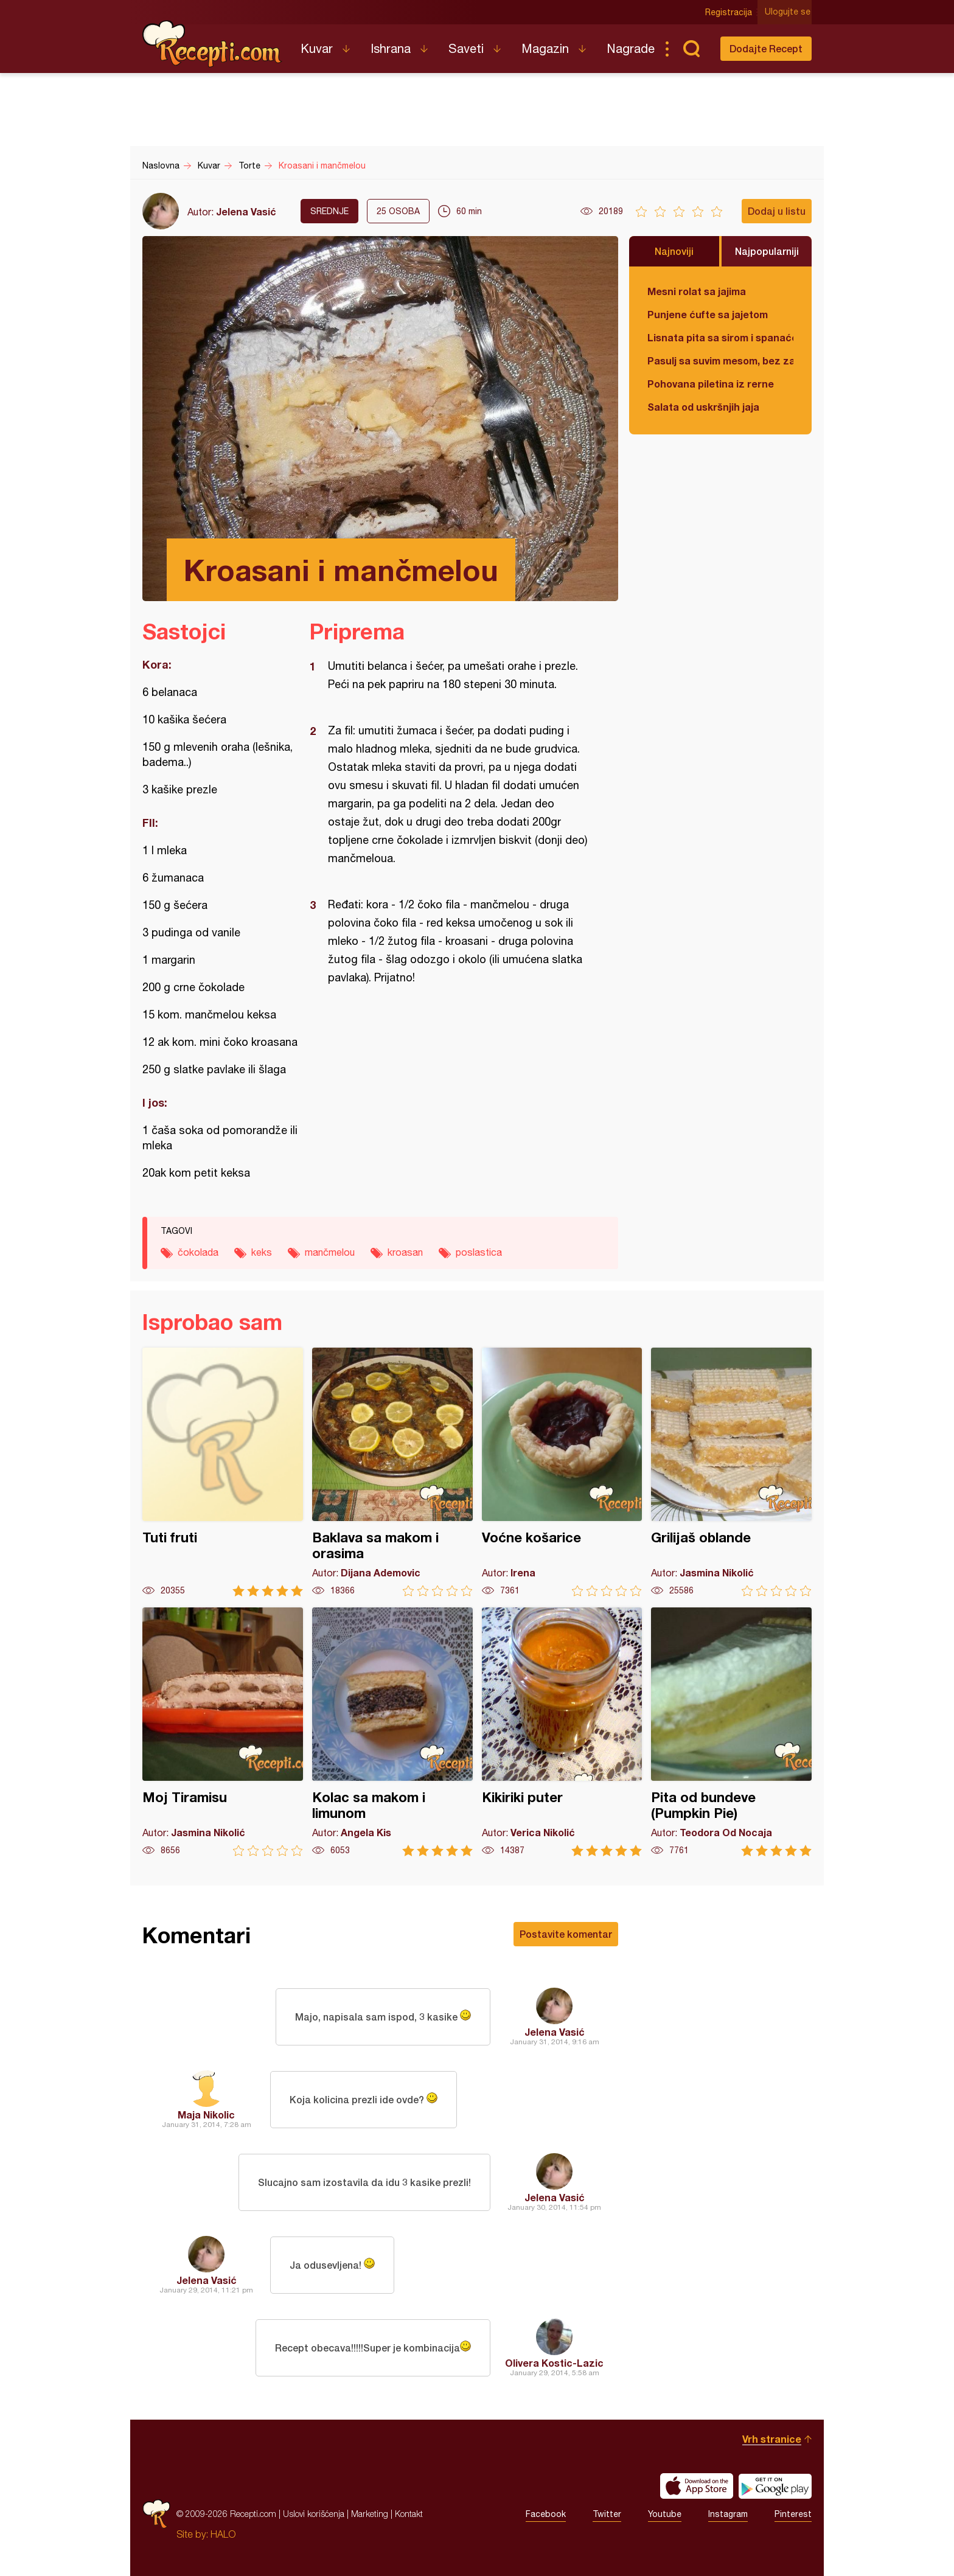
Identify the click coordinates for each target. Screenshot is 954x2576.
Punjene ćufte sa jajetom (707, 314)
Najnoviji (674, 251)
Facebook (546, 2514)
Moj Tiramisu (222, 1731)
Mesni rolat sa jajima (696, 291)
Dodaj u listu (777, 211)
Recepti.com (212, 44)
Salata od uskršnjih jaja (703, 407)
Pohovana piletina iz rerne (710, 383)
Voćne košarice (562, 1472)
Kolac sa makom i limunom (392, 1731)
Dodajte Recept (766, 48)
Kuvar (317, 48)
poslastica (479, 1252)
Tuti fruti (222, 1472)
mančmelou (330, 1252)
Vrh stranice (771, 2439)
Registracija (729, 12)
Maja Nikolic (206, 2114)
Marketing (369, 2513)
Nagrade (631, 48)
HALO (223, 2534)
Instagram (728, 2514)
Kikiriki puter (562, 1731)
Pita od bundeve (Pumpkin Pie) (731, 1731)
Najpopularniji (767, 251)
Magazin (545, 48)
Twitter (607, 2514)
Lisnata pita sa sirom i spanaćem (720, 337)
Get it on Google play (775, 2486)
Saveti (466, 48)
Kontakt (409, 2513)
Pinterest (793, 2514)
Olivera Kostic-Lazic (554, 2363)
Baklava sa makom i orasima (392, 1472)
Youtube (664, 2514)
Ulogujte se (789, 12)
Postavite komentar (566, 1934)
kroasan (405, 1252)
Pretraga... (691, 48)
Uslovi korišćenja (313, 2513)
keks (261, 1252)
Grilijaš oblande (731, 1472)
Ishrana (391, 48)
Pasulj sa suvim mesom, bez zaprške (720, 360)
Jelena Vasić (246, 211)
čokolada (198, 1252)
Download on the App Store (696, 2486)
